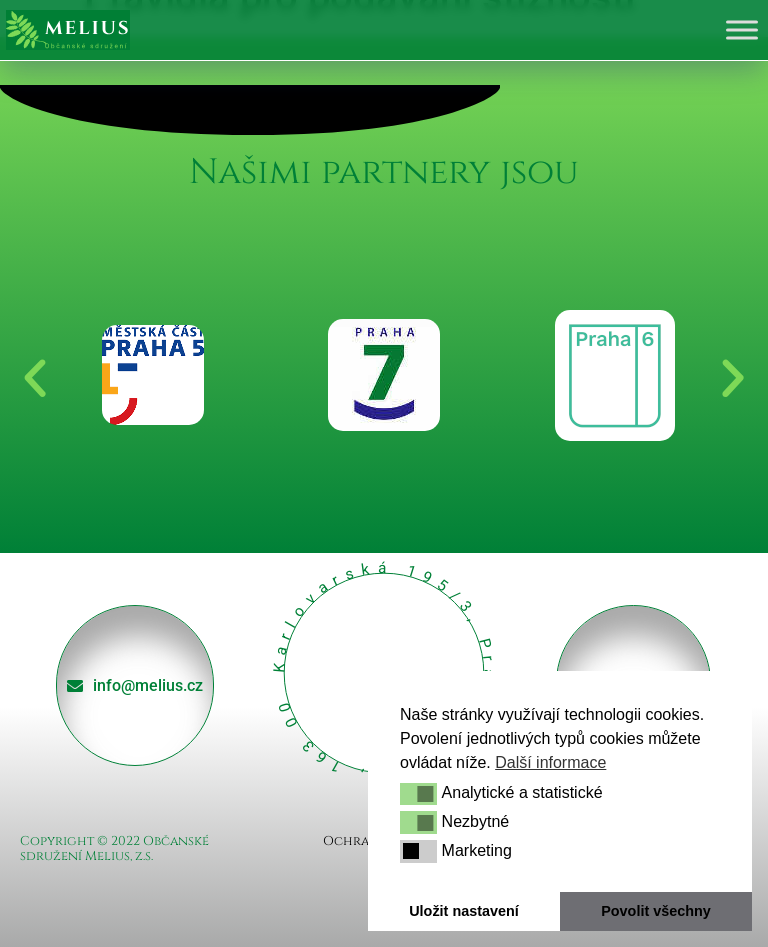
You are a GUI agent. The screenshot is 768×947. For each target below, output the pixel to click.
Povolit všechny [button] (656, 911)
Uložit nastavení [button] (464, 911)
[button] (418, 794)
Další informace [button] (550, 762)
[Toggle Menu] (742, 29)
